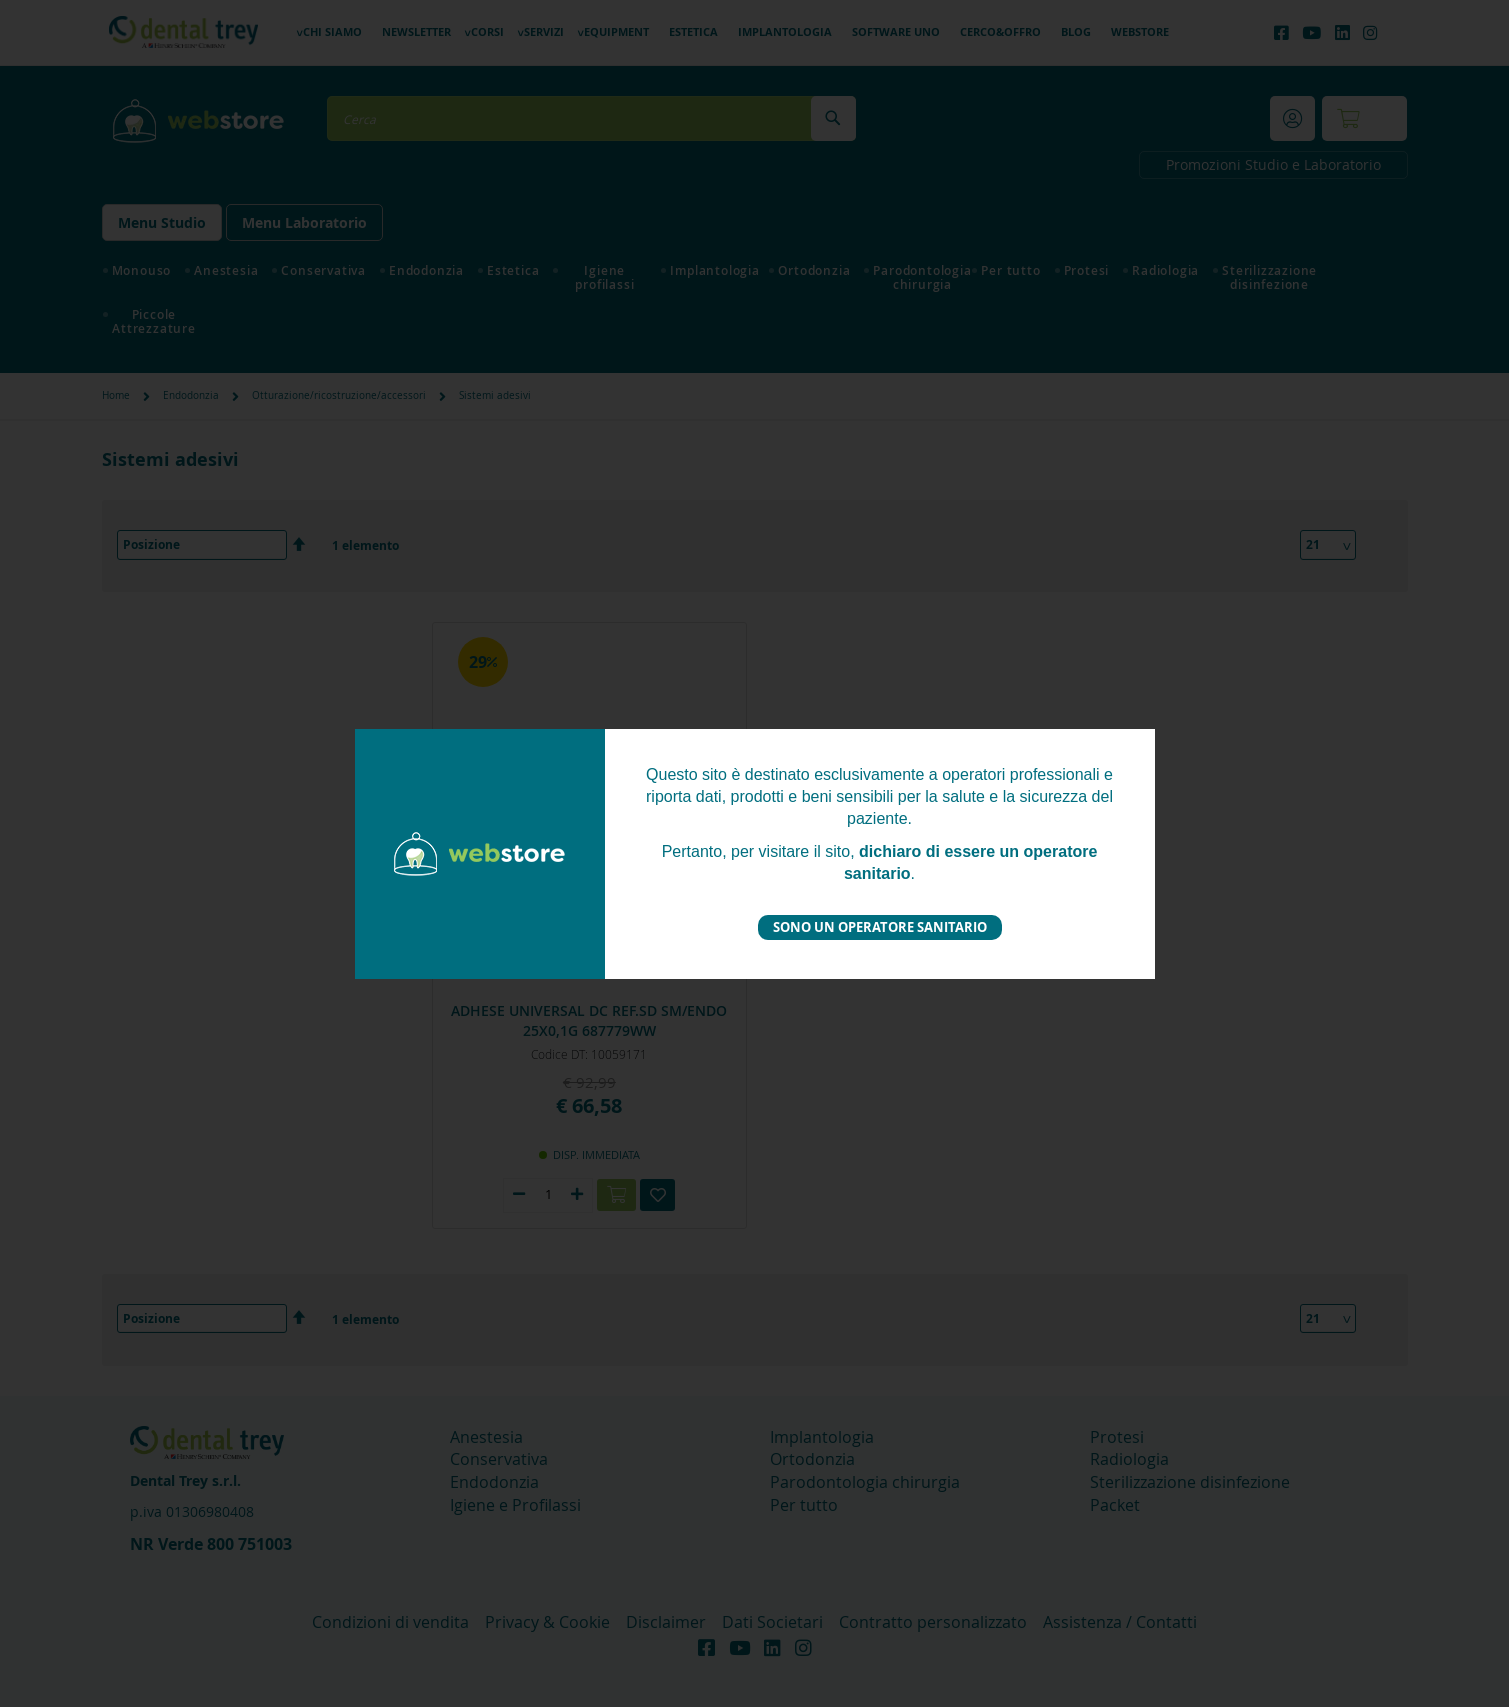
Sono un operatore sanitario (880, 927)
